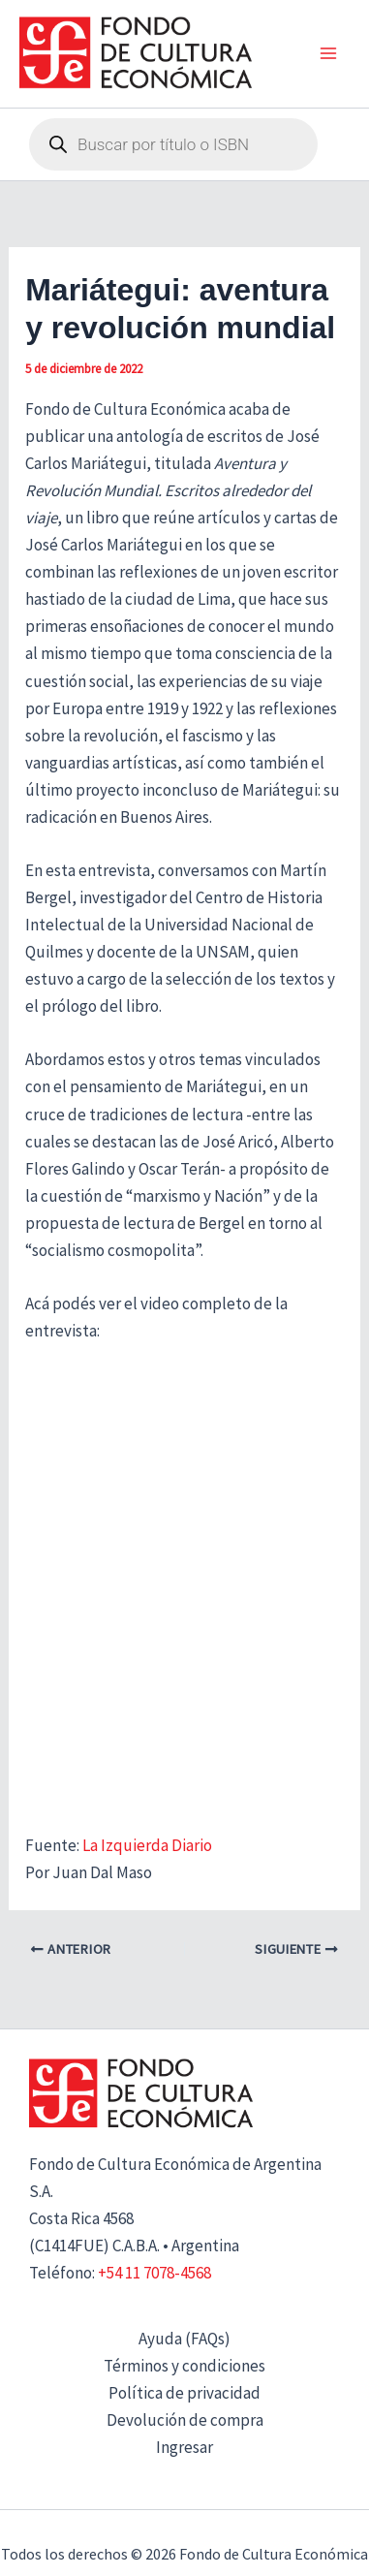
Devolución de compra (185, 2420)
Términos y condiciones (184, 2365)
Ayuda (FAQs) (184, 2338)
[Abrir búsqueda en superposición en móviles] (173, 144)
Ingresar (184, 2447)
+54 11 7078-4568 (154, 2272)
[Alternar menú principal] (328, 54)
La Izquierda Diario (147, 1845)
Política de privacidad (184, 2392)
